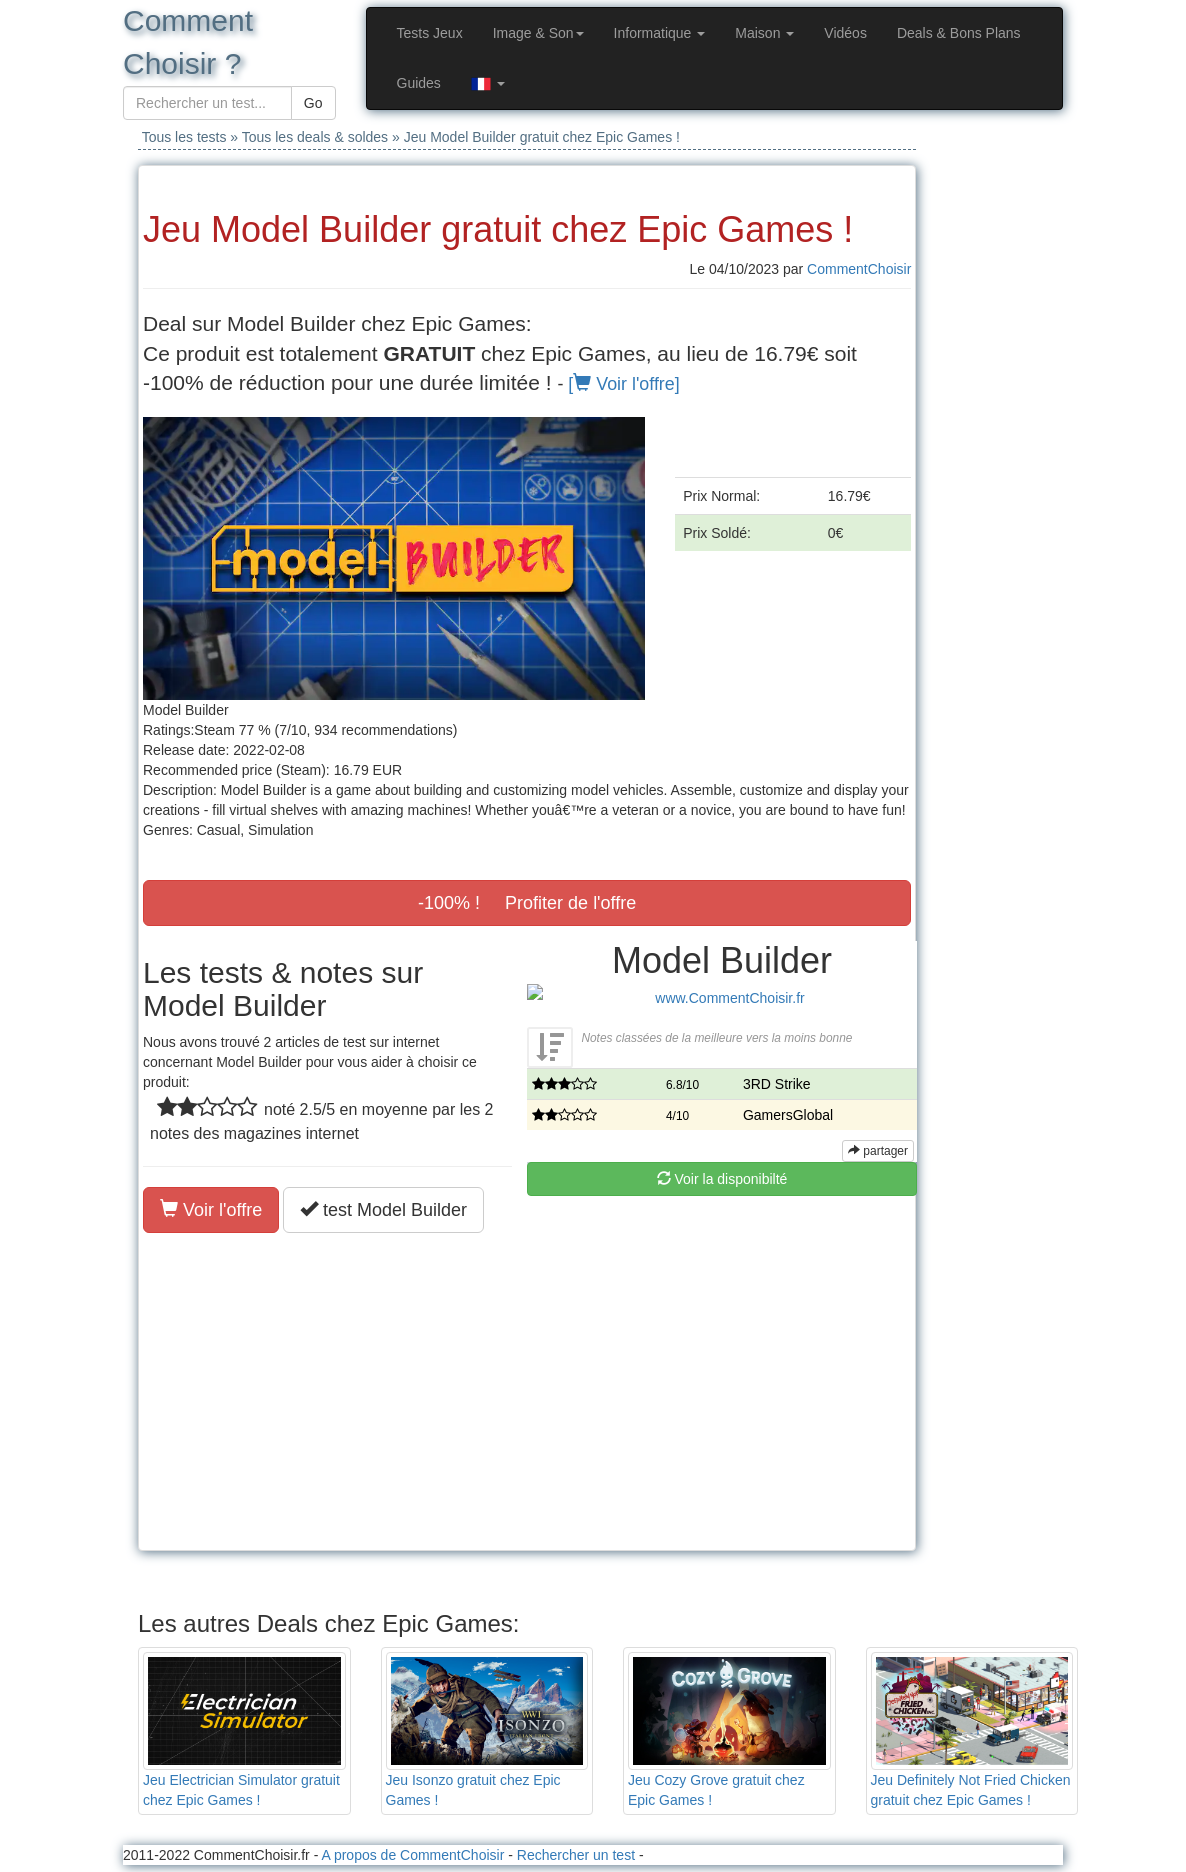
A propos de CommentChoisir (412, 1855)
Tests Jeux (430, 33)
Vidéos (845, 33)
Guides (419, 83)
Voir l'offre (211, 1209)
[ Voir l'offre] (623, 384)
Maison (764, 33)
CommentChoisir (859, 269)
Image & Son (538, 33)
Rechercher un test (576, 1855)
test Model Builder (383, 1209)
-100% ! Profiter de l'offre (527, 903)
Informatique (660, 33)
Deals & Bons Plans (959, 33)
